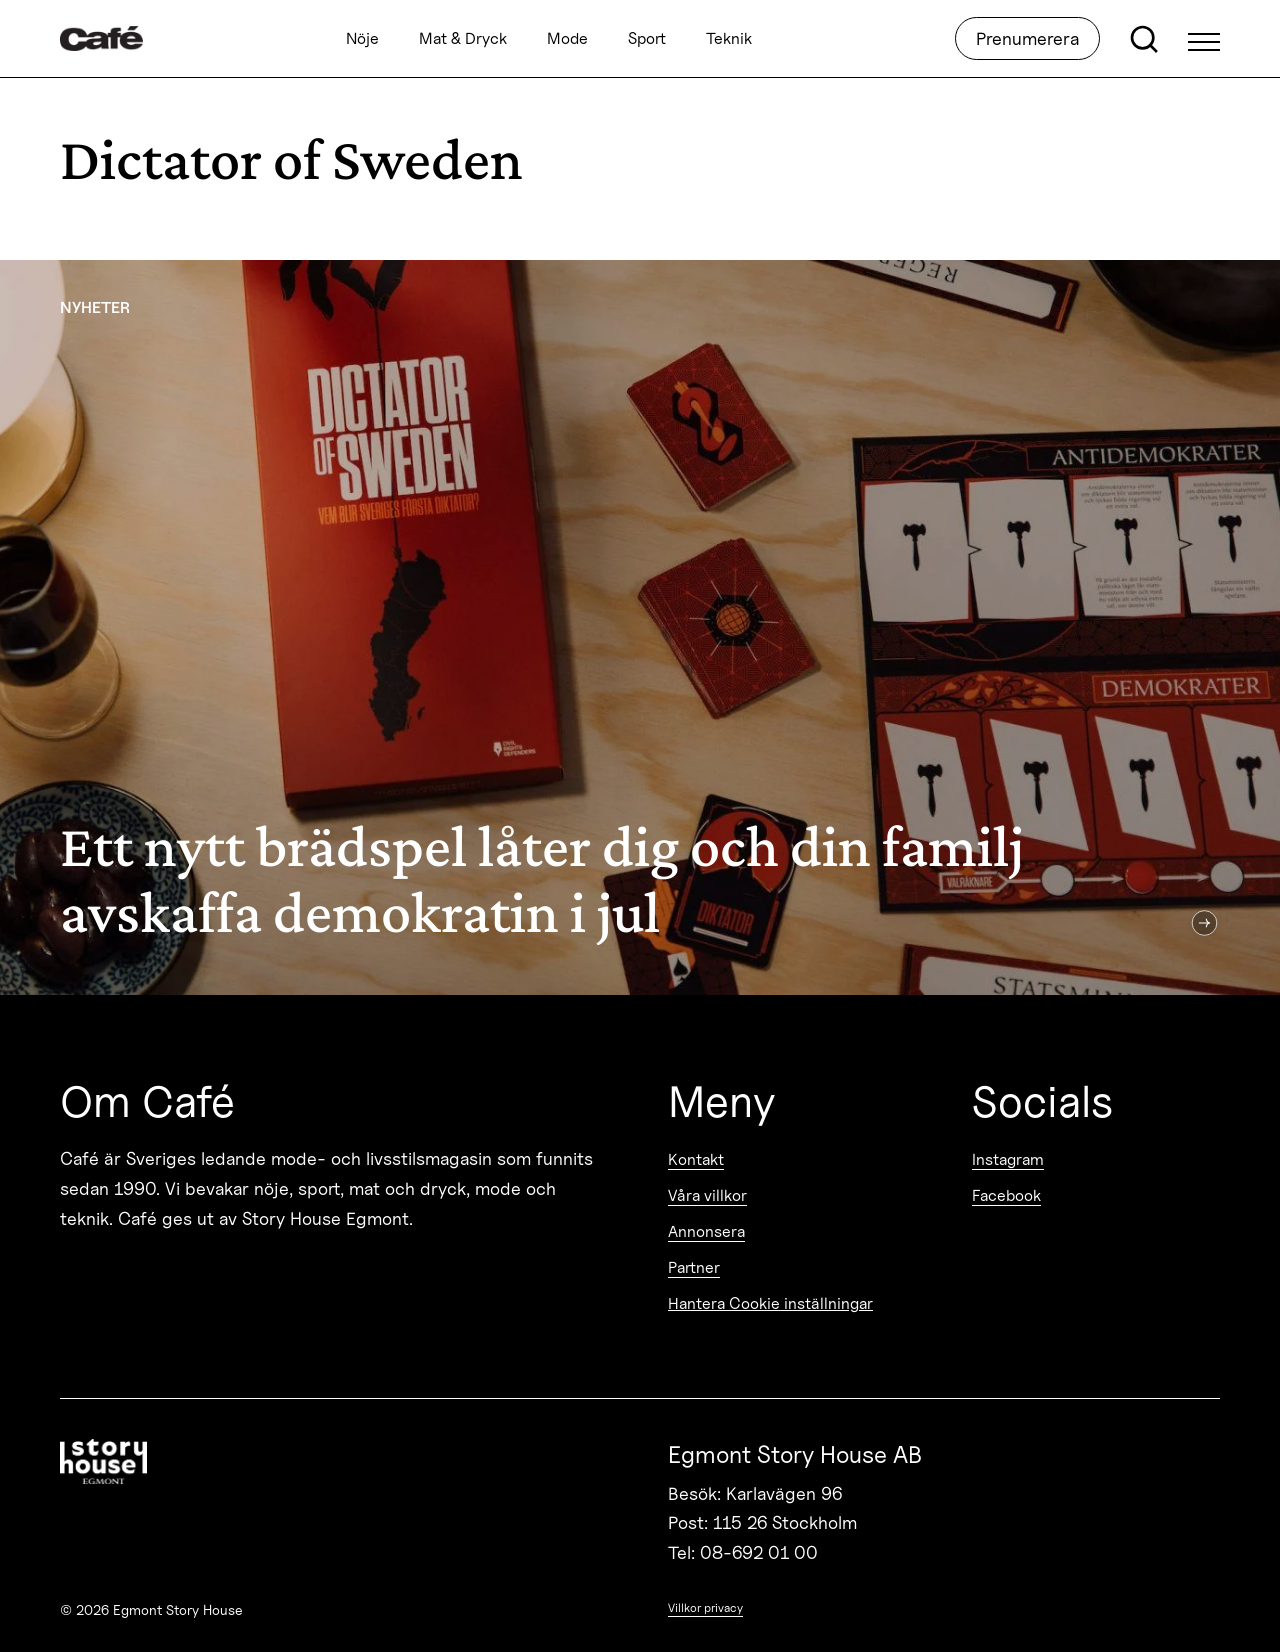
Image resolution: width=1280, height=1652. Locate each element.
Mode (567, 38)
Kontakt (696, 1159)
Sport (647, 38)
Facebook (1006, 1195)
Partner (694, 1267)
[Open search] (1144, 39)
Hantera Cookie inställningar (770, 1303)
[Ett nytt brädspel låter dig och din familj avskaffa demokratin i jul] (640, 627)
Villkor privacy (705, 1607)
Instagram (1008, 1159)
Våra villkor (707, 1195)
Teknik (729, 38)
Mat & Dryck (463, 38)
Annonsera (706, 1231)
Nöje (362, 38)
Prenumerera (1027, 38)
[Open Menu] (1204, 39)
